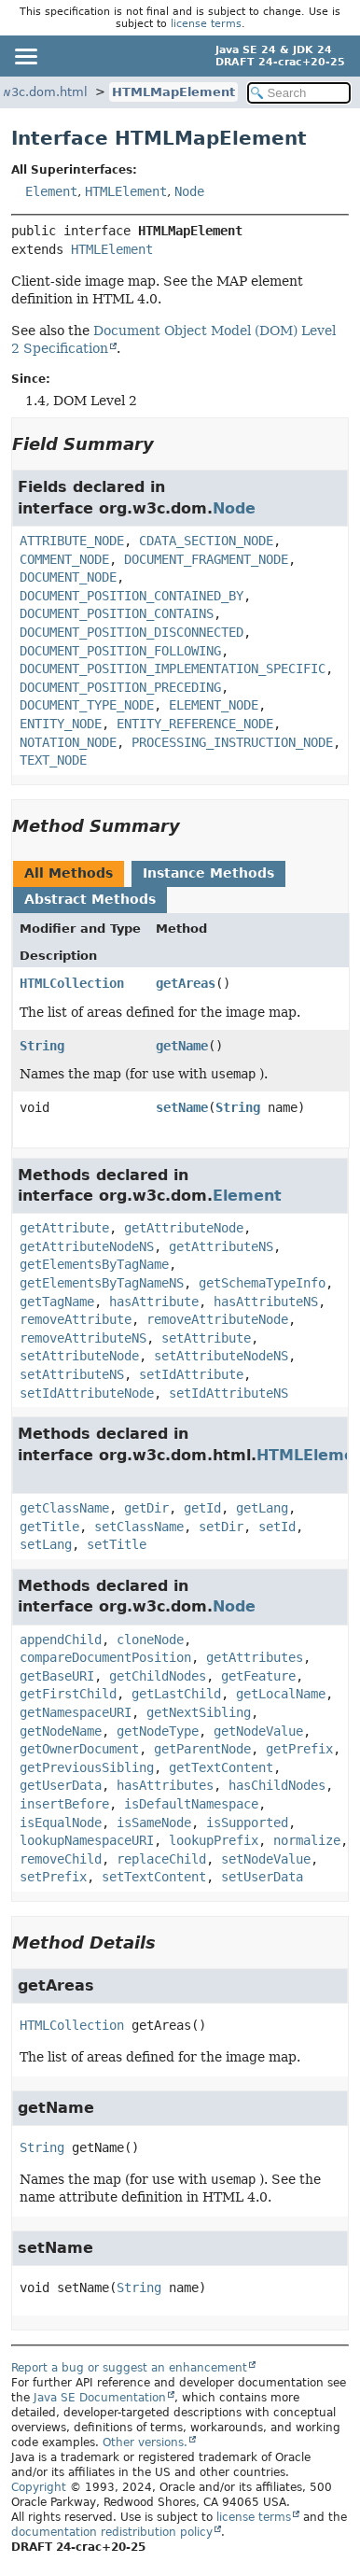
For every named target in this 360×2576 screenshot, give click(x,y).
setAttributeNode (79, 1355)
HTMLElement (126, 191)
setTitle (116, 1544)
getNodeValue (258, 1731)
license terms (206, 24)
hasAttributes (165, 1785)
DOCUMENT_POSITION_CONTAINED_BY (131, 595)
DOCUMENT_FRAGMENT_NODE (206, 559)
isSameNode (154, 1822)
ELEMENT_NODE (213, 704)
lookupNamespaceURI (87, 1840)
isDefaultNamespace (191, 1803)
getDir (146, 1507)
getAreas (185, 983)
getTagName (57, 1301)
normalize (306, 1840)
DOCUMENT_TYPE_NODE (87, 704)
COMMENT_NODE (64, 559)
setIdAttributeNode (87, 1393)
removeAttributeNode (217, 1319)
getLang (262, 1507)
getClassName (64, 1507)
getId (202, 1507)
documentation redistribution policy (112, 2532)
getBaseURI (57, 1675)
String (42, 1045)
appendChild (61, 1639)
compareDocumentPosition (105, 1657)
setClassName (139, 1526)
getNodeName (61, 1731)
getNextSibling (198, 1712)
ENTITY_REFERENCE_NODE (195, 723)
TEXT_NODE (53, 760)
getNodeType (158, 1731)
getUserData (61, 1785)
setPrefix (53, 1876)
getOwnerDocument (79, 1748)
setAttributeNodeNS (221, 1355)
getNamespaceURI (76, 1712)
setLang (46, 1544)
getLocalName (280, 1693)
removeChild (61, 1858)
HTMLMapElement (173, 92)
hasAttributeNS (266, 1301)
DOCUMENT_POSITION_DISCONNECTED (131, 632)
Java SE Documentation (100, 2397)
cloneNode (150, 1639)
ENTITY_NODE (61, 723)
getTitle (49, 1526)
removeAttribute (76, 1319)
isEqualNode (61, 1822)
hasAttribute (154, 1301)
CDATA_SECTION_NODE (206, 540)
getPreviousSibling (87, 1767)
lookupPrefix (213, 1840)
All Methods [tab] (68, 873)
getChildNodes (157, 1675)
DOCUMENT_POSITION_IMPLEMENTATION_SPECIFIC (172, 668)
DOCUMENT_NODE (68, 577)
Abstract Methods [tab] (90, 899)
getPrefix (299, 1748)
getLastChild (176, 1693)
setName (182, 1107)
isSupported (247, 1822)
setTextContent (154, 1876)
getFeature (258, 1675)
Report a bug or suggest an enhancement (129, 2367)
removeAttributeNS (83, 1337)
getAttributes (254, 1657)
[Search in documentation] (299, 93)
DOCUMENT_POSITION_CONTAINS (117, 613)
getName (182, 1045)
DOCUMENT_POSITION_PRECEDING (120, 687)
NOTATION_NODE (68, 742)
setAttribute (206, 1337)
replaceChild (161, 1858)
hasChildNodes (276, 1785)
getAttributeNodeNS (87, 1246)
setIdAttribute (191, 1374)
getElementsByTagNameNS (102, 1282)
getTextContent (221, 1767)
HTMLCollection (72, 983)
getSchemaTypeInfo (262, 1282)
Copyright (38, 2487)
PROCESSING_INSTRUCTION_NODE (232, 742)
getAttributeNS (221, 1246)
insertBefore (64, 1803)
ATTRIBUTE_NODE (72, 540)
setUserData (262, 1876)
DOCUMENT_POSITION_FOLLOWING (120, 650)
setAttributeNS (72, 1374)
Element (51, 191)
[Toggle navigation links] (25, 56)
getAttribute (64, 1227)
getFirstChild (68, 1693)
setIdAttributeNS (228, 1393)
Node (189, 191)
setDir (221, 1526)
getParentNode (202, 1748)
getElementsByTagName (94, 1264)
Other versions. (145, 2442)
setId (277, 1526)
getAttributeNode (183, 1227)
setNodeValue (266, 1858)
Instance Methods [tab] (208, 873)
